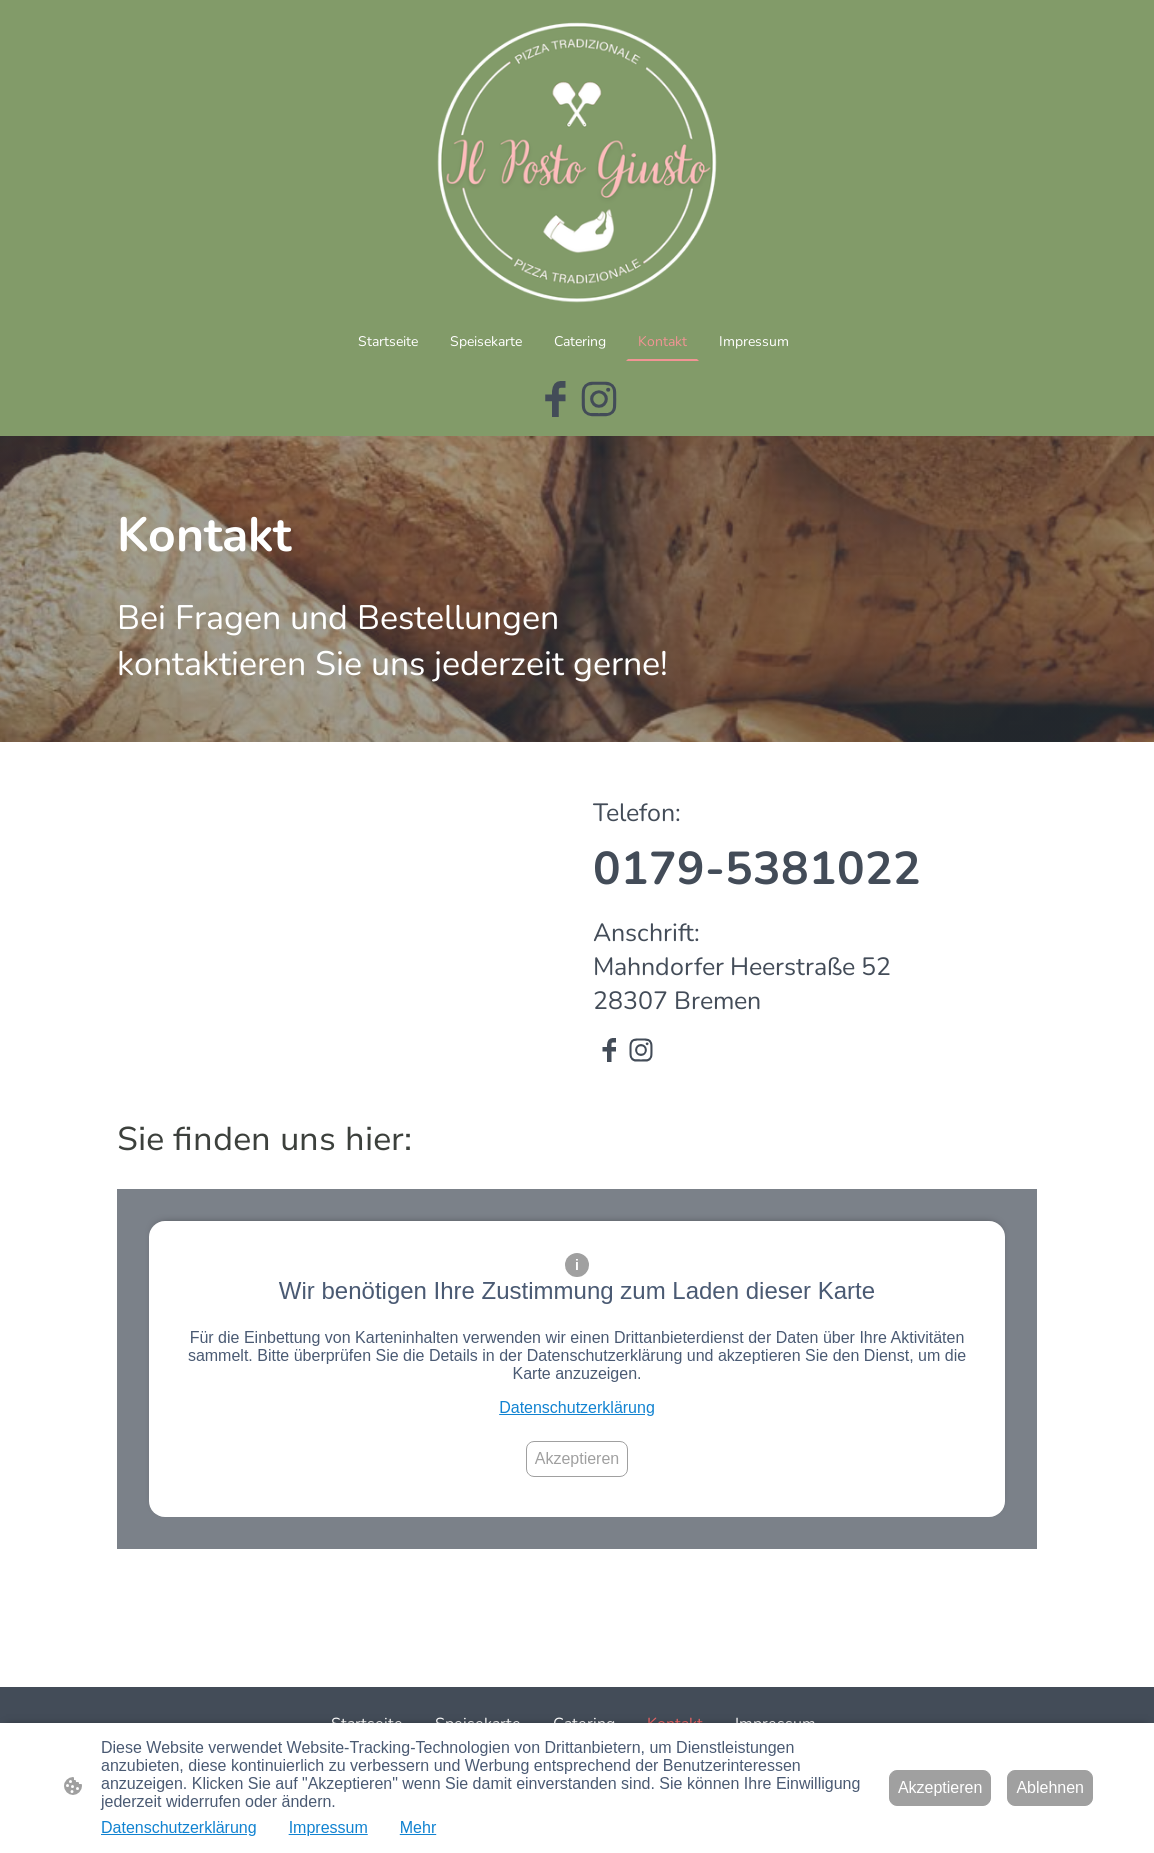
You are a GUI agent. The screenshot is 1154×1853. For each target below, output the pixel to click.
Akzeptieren (577, 1458)
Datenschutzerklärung (577, 1407)
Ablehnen (1050, 1787)
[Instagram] (599, 399)
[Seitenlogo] (577, 160)
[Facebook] (555, 399)
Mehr (418, 1827)
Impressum (328, 1827)
